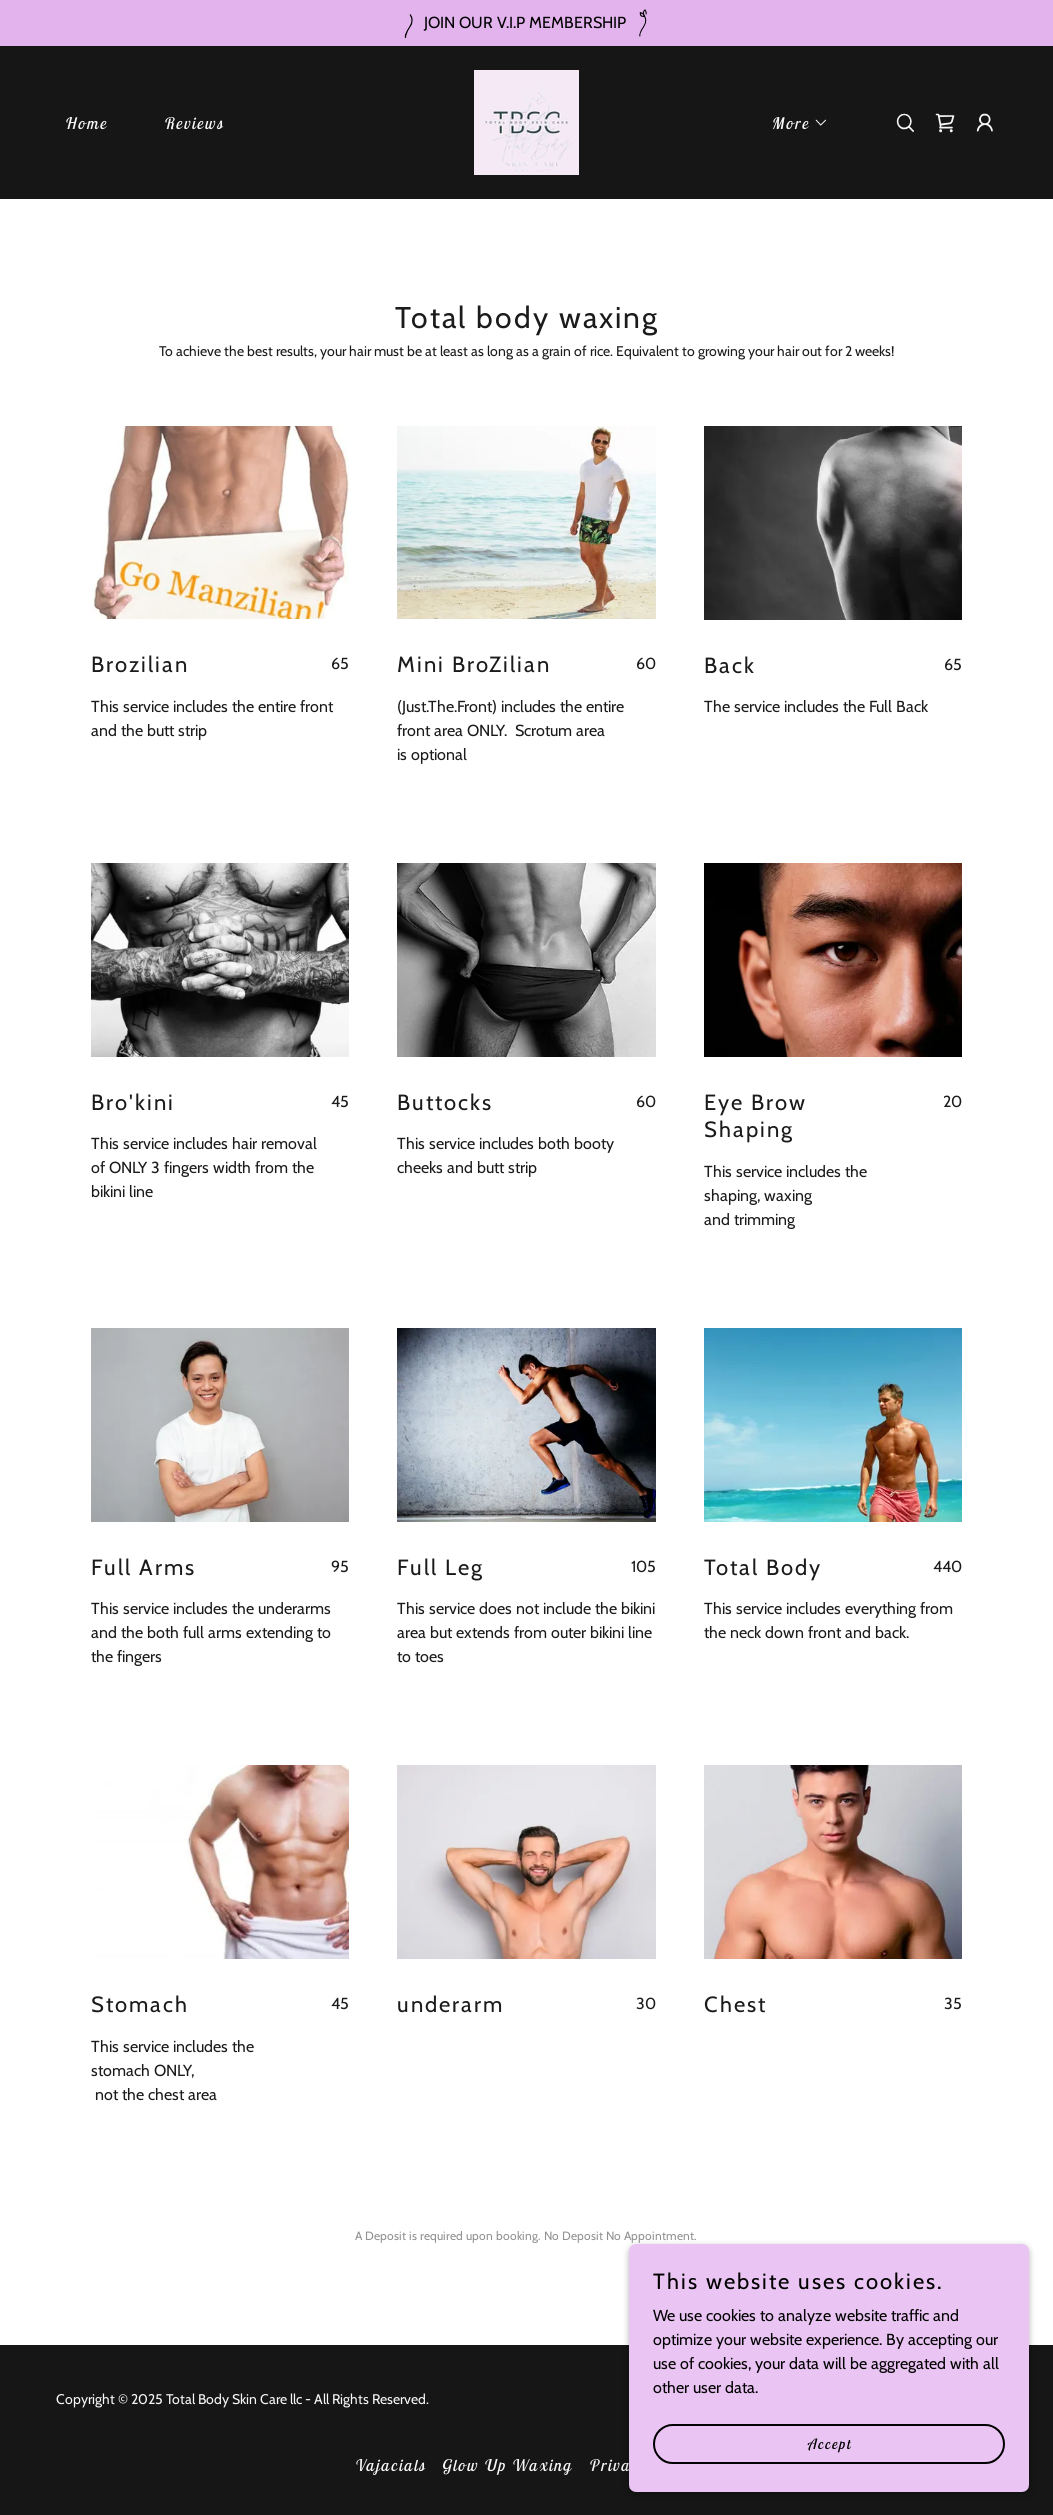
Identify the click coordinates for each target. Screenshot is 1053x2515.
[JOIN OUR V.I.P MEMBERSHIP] (526, 23)
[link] (526, 120)
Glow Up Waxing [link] (506, 2465)
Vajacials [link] (389, 2465)
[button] (792, 123)
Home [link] (85, 123)
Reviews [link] (193, 123)
